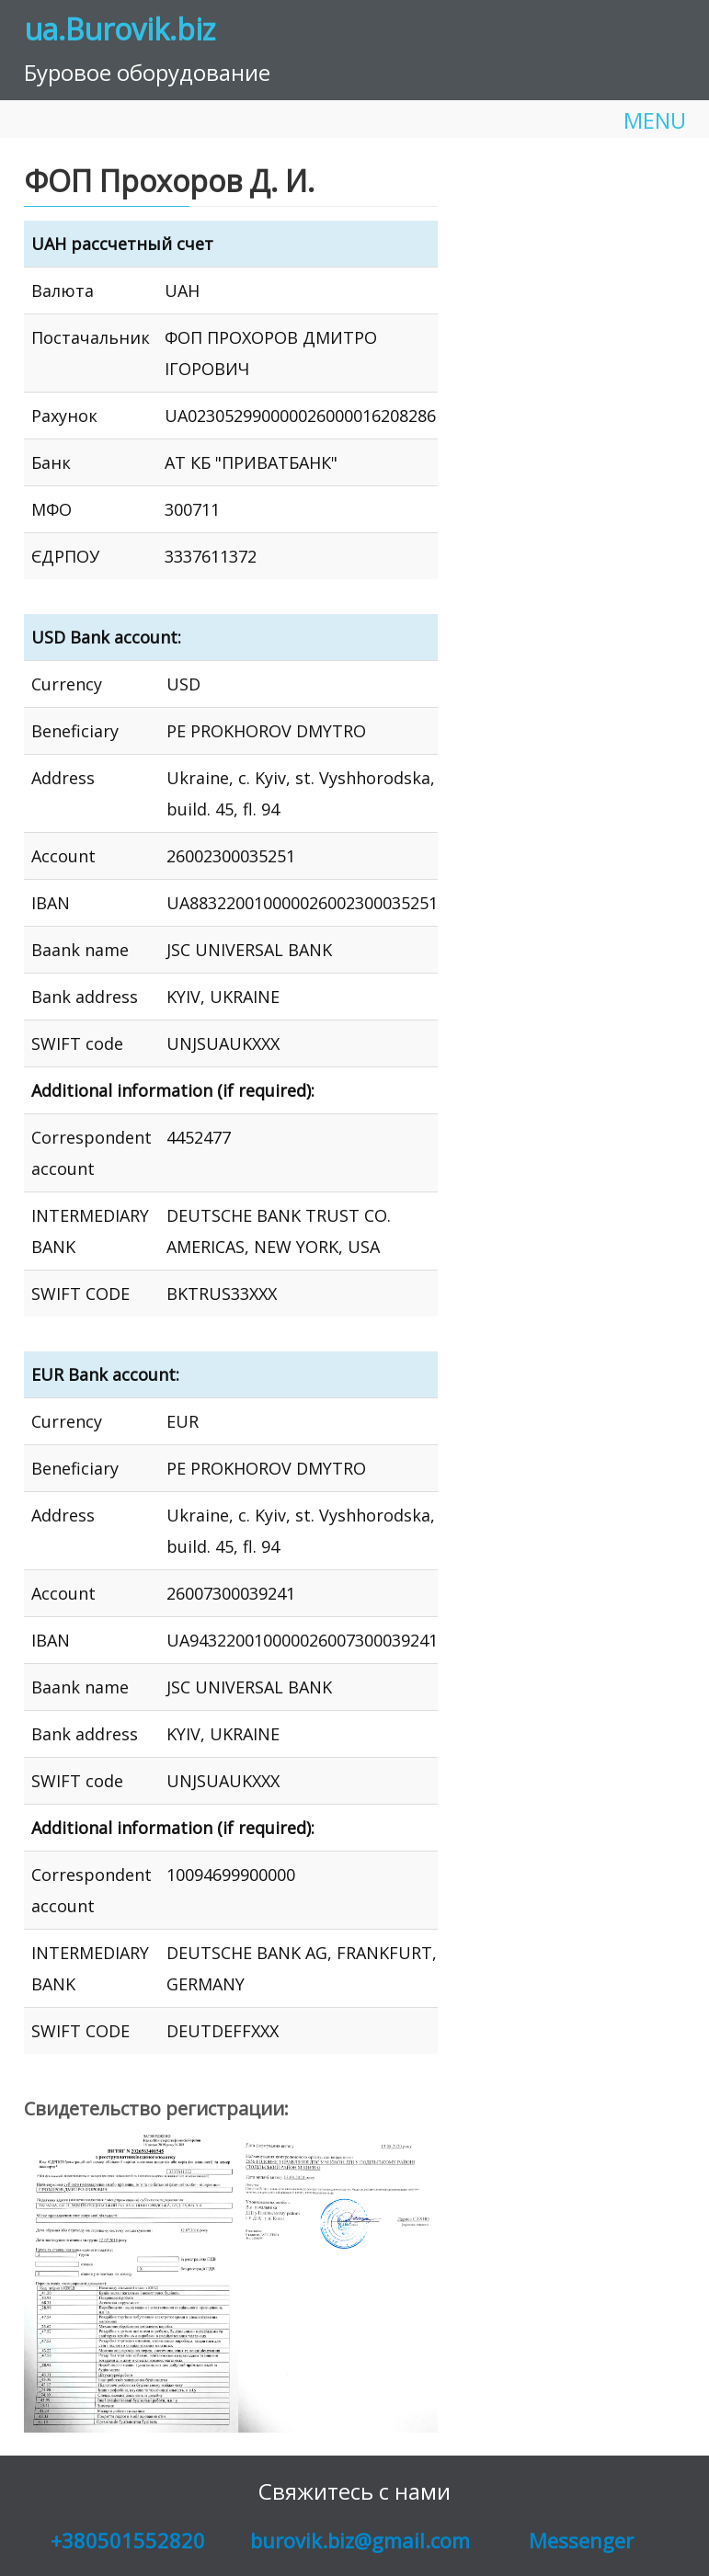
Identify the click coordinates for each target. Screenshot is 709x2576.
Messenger (581, 2540)
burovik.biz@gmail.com (360, 2540)
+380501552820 (128, 2540)
